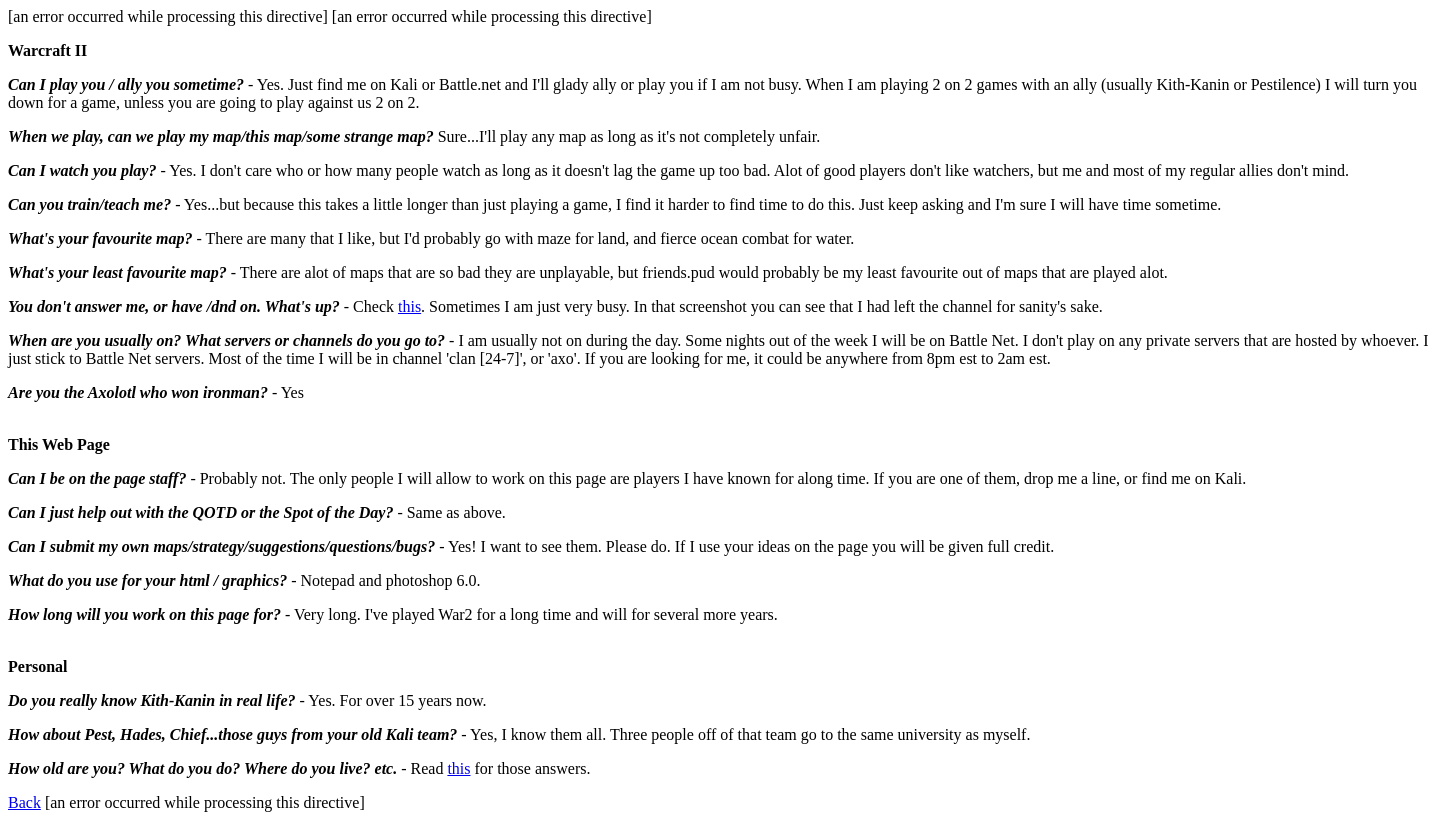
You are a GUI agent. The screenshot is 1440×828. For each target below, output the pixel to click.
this (409, 306)
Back (24, 802)
